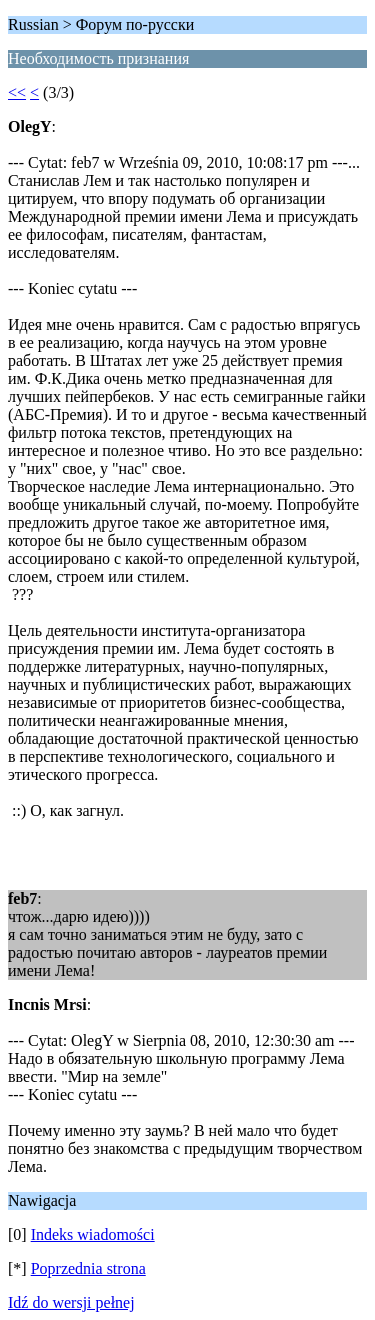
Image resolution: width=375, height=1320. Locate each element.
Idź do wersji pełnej (71, 1302)
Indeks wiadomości (93, 1234)
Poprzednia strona (88, 1268)
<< (17, 92)
